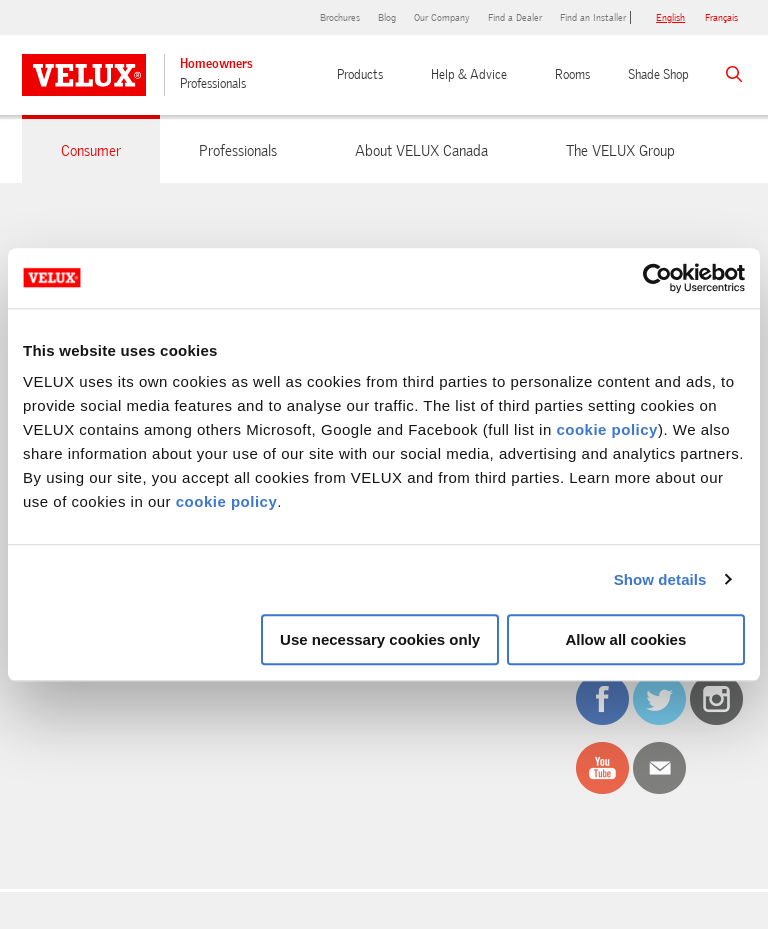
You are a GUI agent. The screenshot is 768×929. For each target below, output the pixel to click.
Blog (387, 17)
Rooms (572, 74)
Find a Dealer (515, 17)
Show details (660, 579)
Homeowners (216, 63)
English (670, 17)
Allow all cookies (625, 639)
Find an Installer (593, 17)
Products (360, 74)
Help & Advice (469, 74)
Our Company (442, 17)
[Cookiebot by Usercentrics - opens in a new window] (657, 278)
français (721, 17)
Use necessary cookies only (380, 639)
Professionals (213, 83)
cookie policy (607, 429)
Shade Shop (658, 74)
